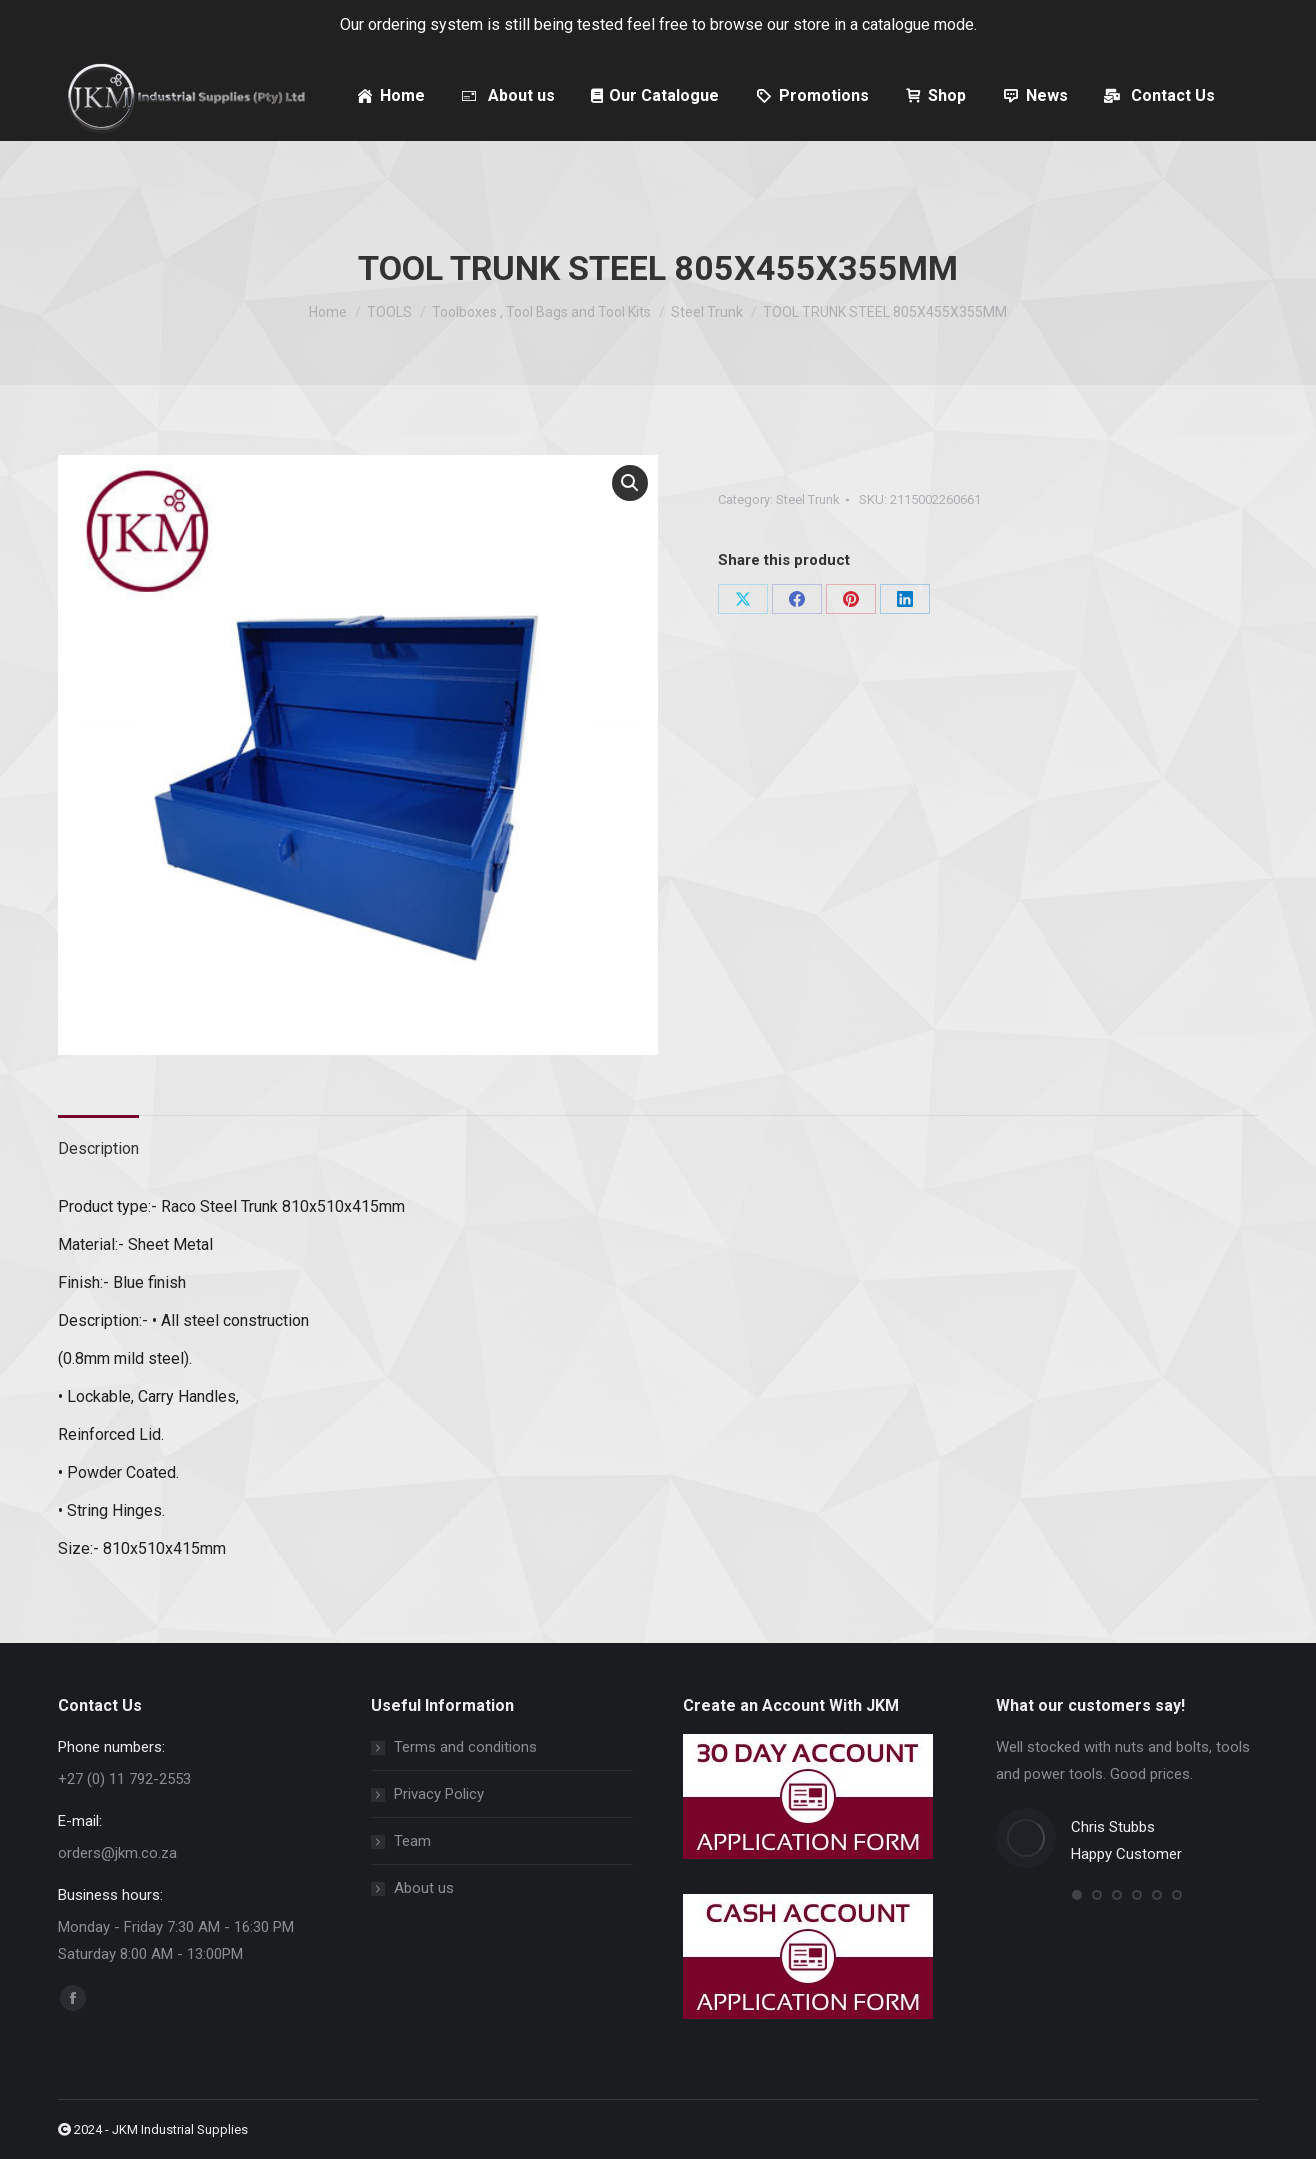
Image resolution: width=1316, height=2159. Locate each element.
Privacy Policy (439, 1794)
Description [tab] (98, 1148)
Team (412, 1841)
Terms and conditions (465, 1747)
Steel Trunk (808, 499)
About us (424, 1888)
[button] (630, 483)
